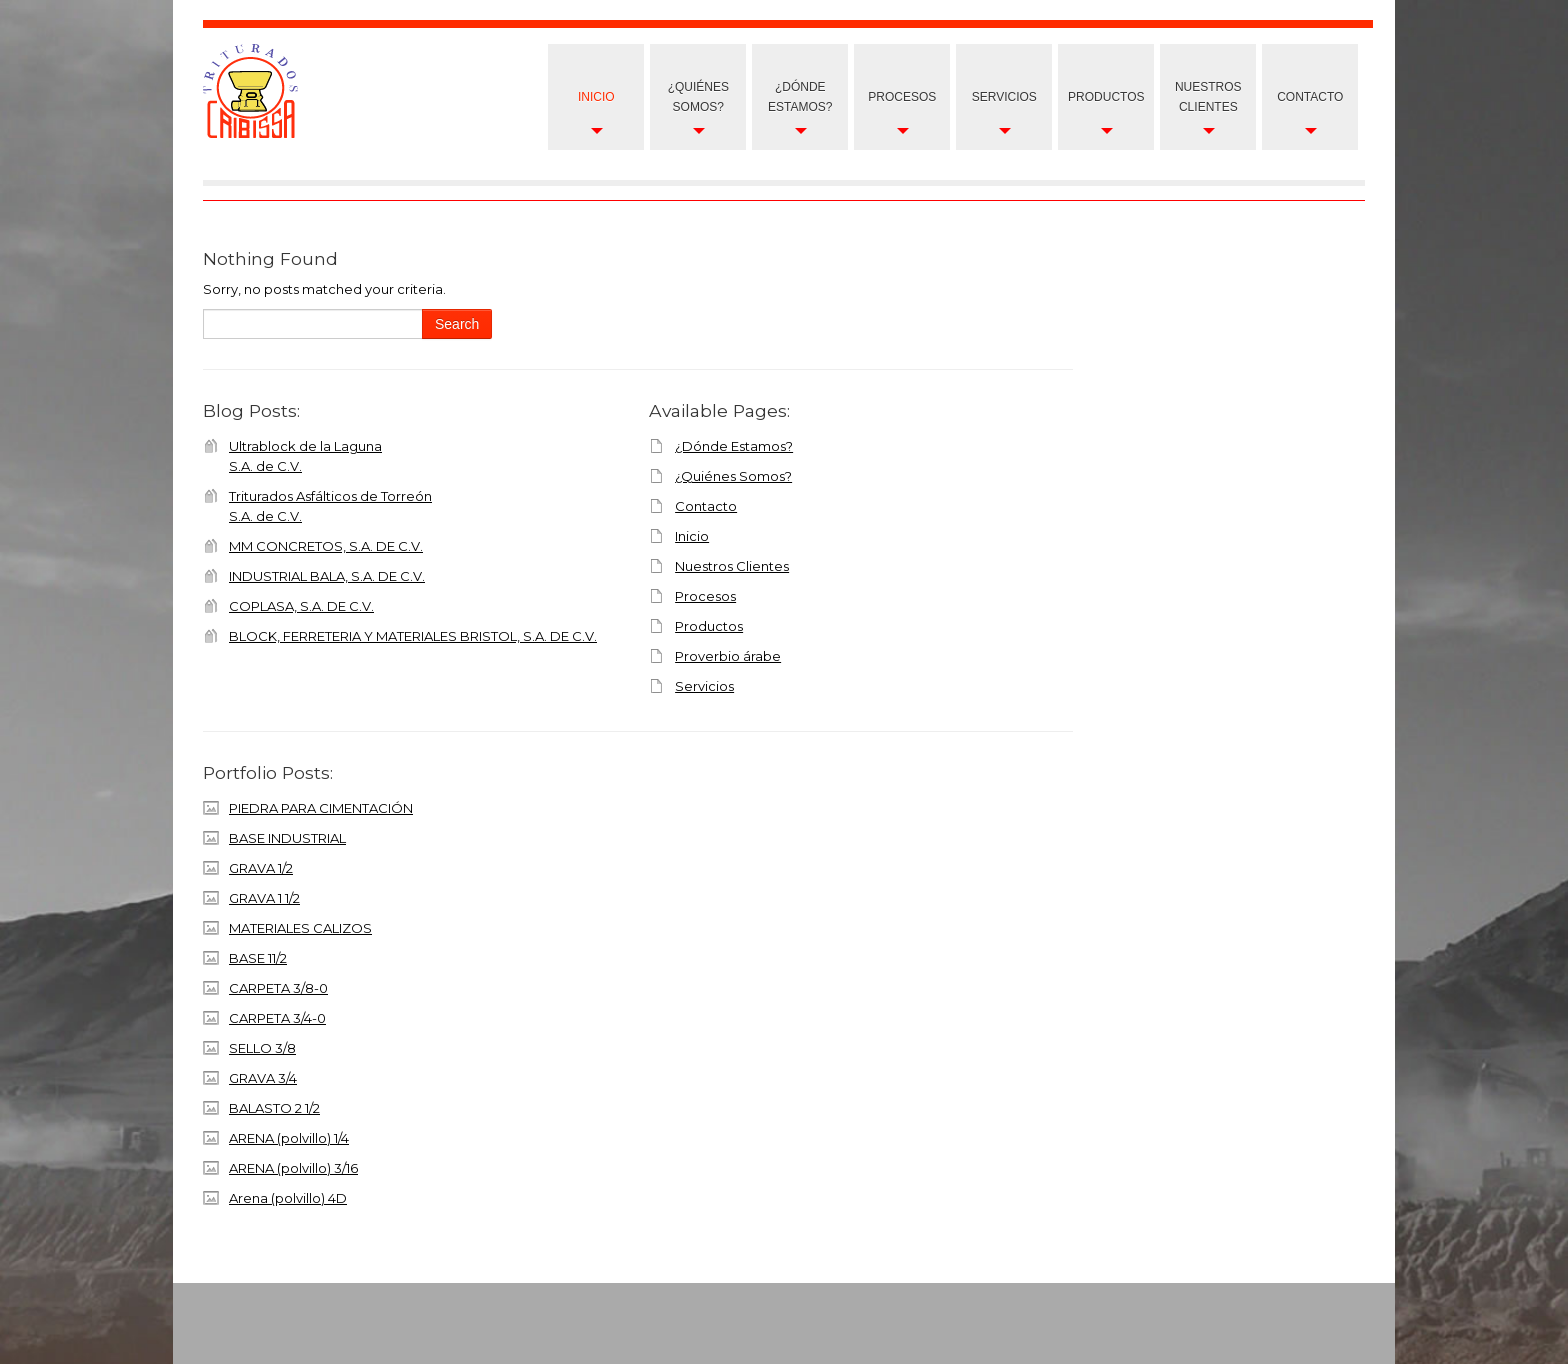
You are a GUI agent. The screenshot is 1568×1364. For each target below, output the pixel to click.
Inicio (596, 97)
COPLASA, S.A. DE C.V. (301, 606)
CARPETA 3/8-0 (278, 988)
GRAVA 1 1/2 (264, 898)
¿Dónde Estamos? (800, 97)
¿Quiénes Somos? (698, 97)
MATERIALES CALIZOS (300, 928)
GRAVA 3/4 (263, 1078)
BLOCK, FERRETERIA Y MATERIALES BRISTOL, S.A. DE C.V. (413, 636)
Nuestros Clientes (732, 566)
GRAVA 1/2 (261, 868)
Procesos (902, 97)
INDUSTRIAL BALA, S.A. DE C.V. (327, 576)
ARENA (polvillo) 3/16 (293, 1168)
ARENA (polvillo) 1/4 (289, 1138)
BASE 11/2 (258, 958)
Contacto (1310, 97)
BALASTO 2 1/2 (274, 1108)
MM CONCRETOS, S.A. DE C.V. (326, 546)
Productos (1106, 97)
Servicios (1004, 97)
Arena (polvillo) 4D (288, 1198)
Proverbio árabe (728, 656)
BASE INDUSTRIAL (287, 838)
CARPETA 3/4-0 (277, 1018)
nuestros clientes (1208, 97)
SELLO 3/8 (262, 1048)
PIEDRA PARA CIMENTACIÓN (321, 808)
